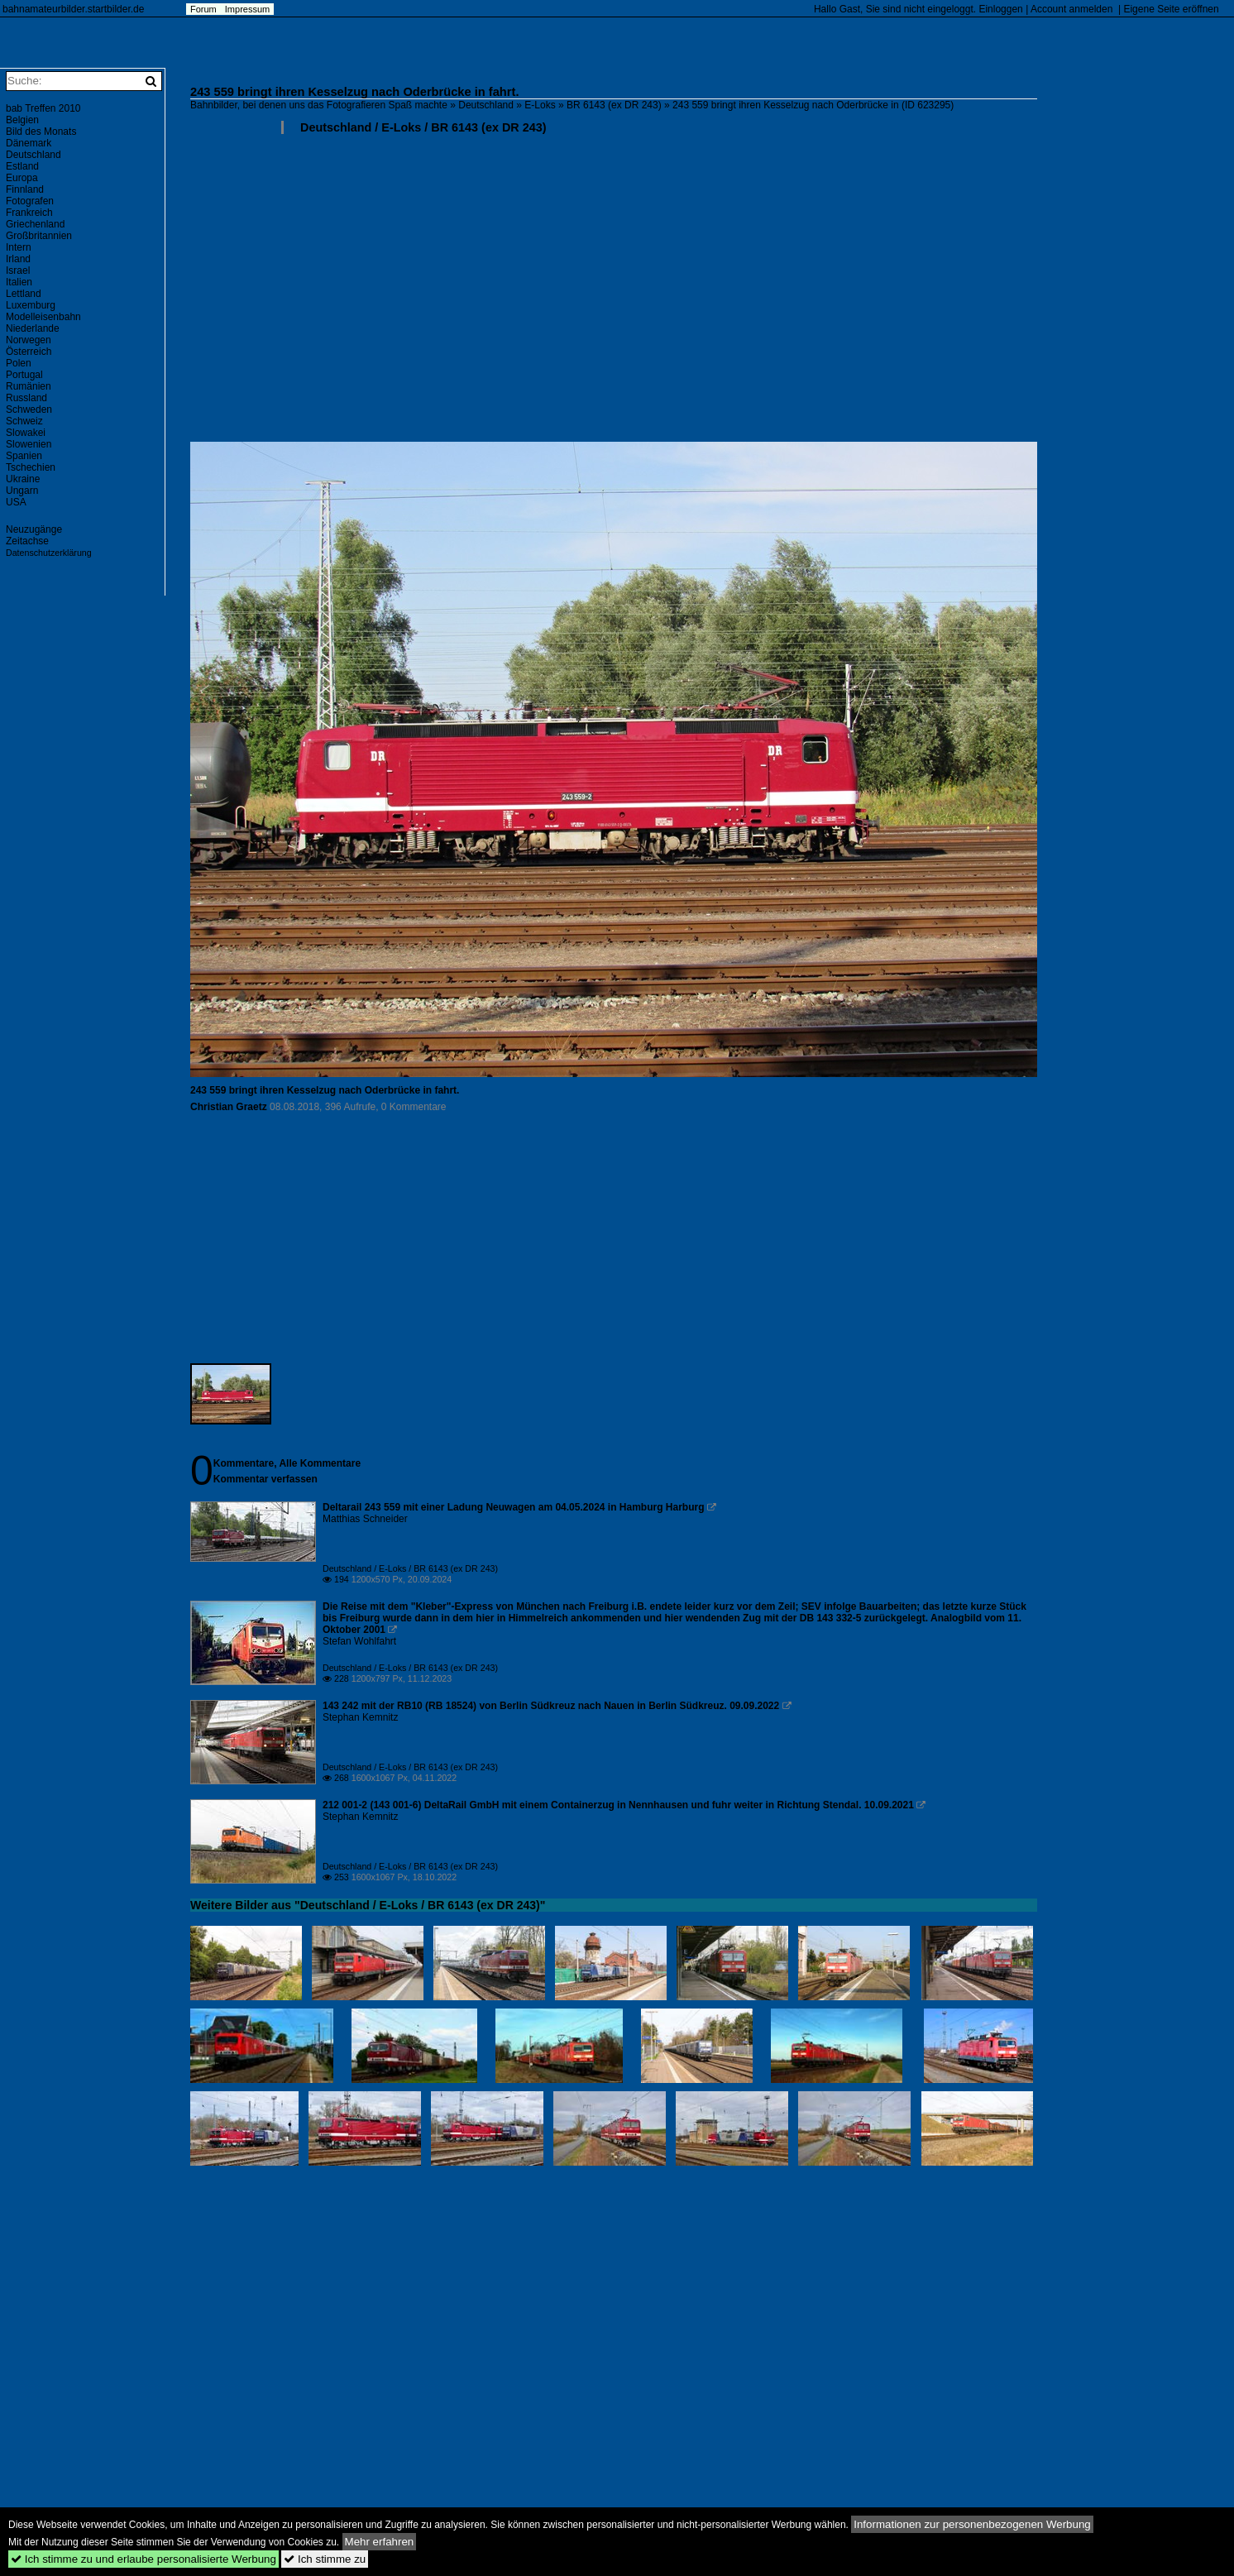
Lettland (23, 293)
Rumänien (28, 386)
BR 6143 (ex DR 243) (614, 105)
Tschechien (30, 467)
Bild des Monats (41, 131)
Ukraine (23, 479)
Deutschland (486, 105)
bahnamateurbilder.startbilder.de (73, 9)
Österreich (28, 351)
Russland (26, 398)
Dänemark (28, 143)
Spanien (24, 456)
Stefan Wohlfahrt (359, 1641)
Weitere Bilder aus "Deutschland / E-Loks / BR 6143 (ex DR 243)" (367, 1905)
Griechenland (35, 224)
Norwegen (28, 340)
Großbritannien (39, 236)
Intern (18, 247)
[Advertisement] (686, 294)
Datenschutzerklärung (49, 553)
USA (16, 502)
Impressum (247, 9)
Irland (18, 259)
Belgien (22, 120)
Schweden (29, 409)
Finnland (25, 189)
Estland (22, 166)
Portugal (24, 375)
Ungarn (22, 490)
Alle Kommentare (320, 1463)
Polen (18, 363)
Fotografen (30, 201)
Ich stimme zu (325, 2559)
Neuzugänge (34, 529)
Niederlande (33, 328)
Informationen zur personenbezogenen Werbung (972, 2524)
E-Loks (539, 105)
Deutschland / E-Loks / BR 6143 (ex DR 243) (423, 127)
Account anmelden (1071, 9)
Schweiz (24, 421)
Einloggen (1000, 9)
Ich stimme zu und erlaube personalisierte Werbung (143, 2559)
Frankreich (29, 212)
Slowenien (28, 444)
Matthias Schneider (365, 1519)
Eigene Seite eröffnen (1170, 9)
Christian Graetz (228, 1107)
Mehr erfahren (379, 2541)
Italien (19, 282)
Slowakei (25, 432)
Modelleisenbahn (43, 317)
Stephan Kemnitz (360, 1717)
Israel (18, 270)
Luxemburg (30, 305)
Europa (22, 178)
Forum (203, 9)
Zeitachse (27, 541)
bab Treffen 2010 (43, 108)
